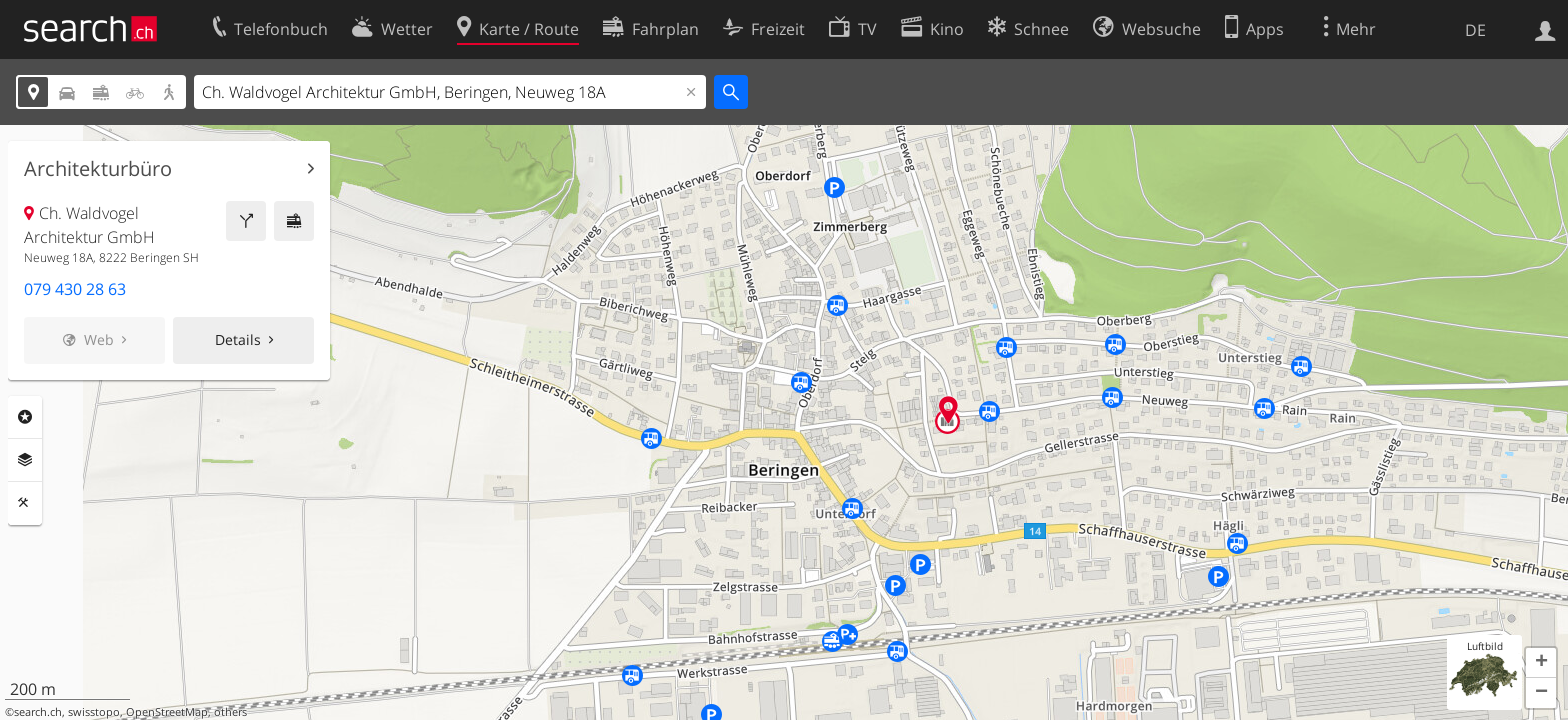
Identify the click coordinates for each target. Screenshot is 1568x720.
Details (238, 339)
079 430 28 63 (75, 289)
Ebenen (25, 460)
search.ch (38, 712)
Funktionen (25, 503)
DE (1475, 30)
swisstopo (94, 712)
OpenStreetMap (167, 712)
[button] (1541, 663)
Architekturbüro (98, 169)
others (230, 712)
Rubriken (25, 417)
